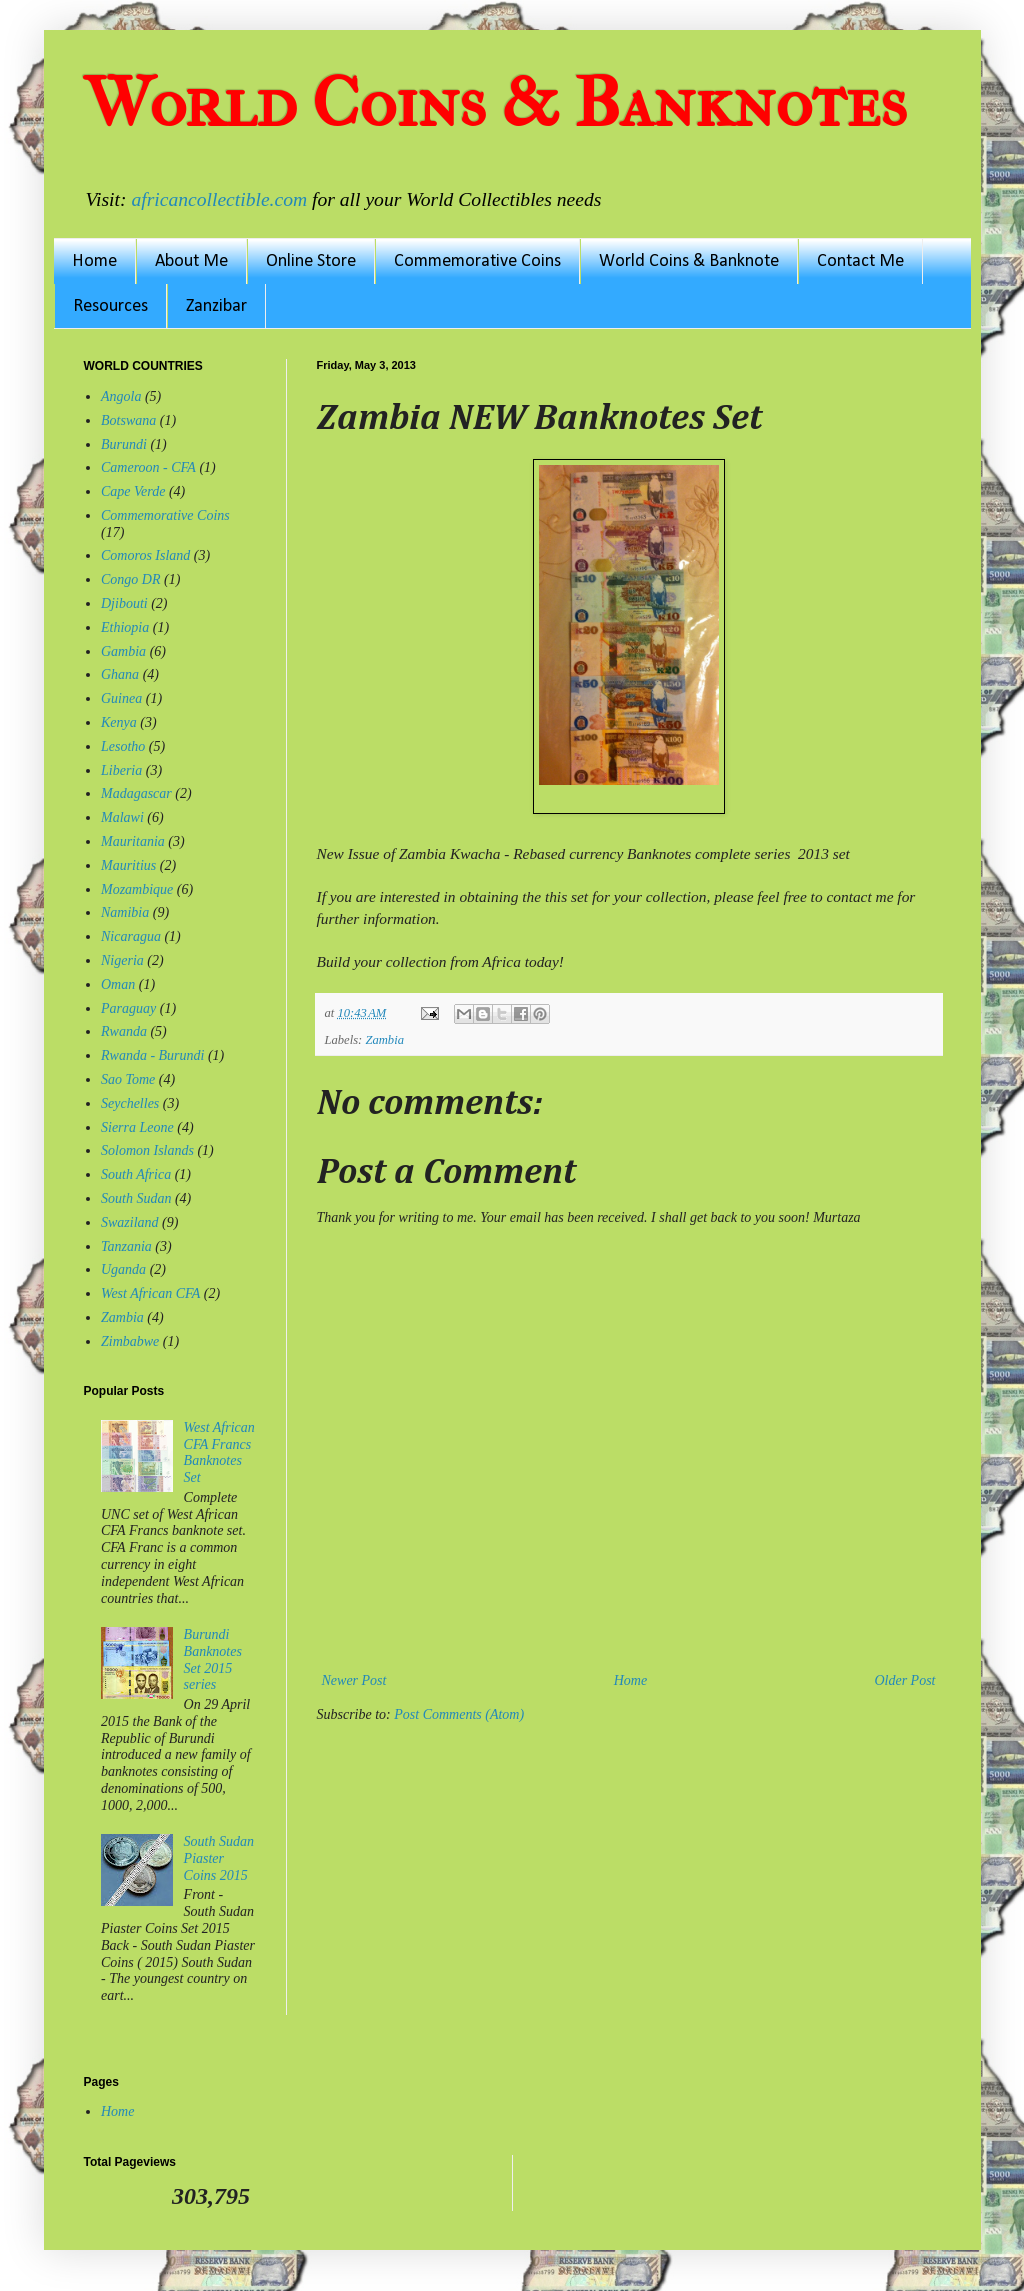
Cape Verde (133, 491)
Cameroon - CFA (148, 467)
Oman (118, 984)
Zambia (384, 1040)
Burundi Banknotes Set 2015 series (213, 1659)
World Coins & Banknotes (495, 103)
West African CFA (150, 1293)
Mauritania (133, 841)
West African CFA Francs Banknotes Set (219, 1452)
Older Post (904, 1680)
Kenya (119, 722)
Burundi (124, 444)
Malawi (122, 817)
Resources (110, 306)
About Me (191, 261)
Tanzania (126, 1246)
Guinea (121, 698)
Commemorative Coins (477, 261)
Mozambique (137, 889)
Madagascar (136, 793)
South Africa (136, 1174)
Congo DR (131, 579)
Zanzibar (216, 306)
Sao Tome (128, 1079)
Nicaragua (131, 936)
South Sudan (136, 1198)
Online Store (311, 261)
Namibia (125, 912)
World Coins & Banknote (689, 261)
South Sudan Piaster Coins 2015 (219, 1858)
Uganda (123, 1269)
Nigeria (122, 960)
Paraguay (128, 1008)
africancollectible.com (219, 199)
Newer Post (354, 1680)
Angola (121, 396)
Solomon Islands (147, 1150)
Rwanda (124, 1031)
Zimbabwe (130, 1341)
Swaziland (130, 1222)
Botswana (128, 420)
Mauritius (128, 865)
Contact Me (860, 261)
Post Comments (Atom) (459, 1714)
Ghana (120, 674)
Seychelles (130, 1103)
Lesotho (123, 746)
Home (94, 261)
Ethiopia (125, 627)
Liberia (121, 770)
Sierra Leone (137, 1127)
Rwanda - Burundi (152, 1055)
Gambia (123, 651)
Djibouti (124, 603)
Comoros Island (145, 555)
